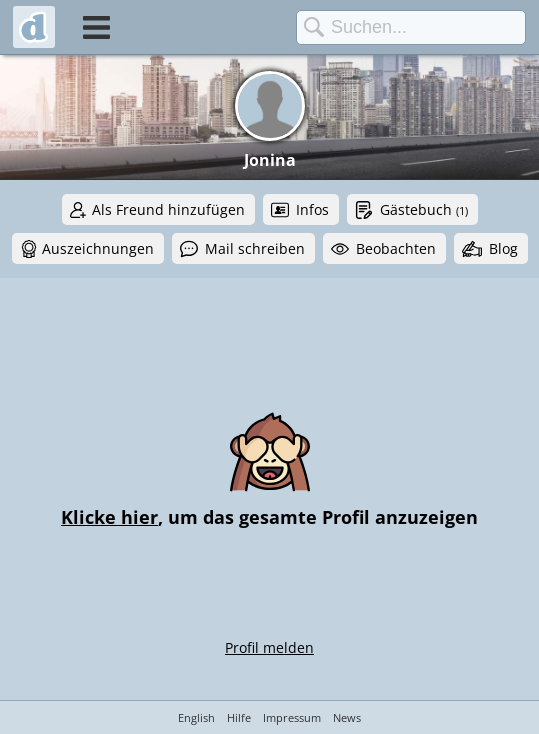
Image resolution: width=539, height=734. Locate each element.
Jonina (270, 160)
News (347, 717)
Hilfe (239, 717)
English (196, 717)
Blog (503, 248)
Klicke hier (109, 517)
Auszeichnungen (98, 248)
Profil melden (269, 647)
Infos (312, 209)
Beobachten (396, 248)
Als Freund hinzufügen (168, 209)
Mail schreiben (255, 248)
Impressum (292, 717)
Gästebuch (424, 209)
